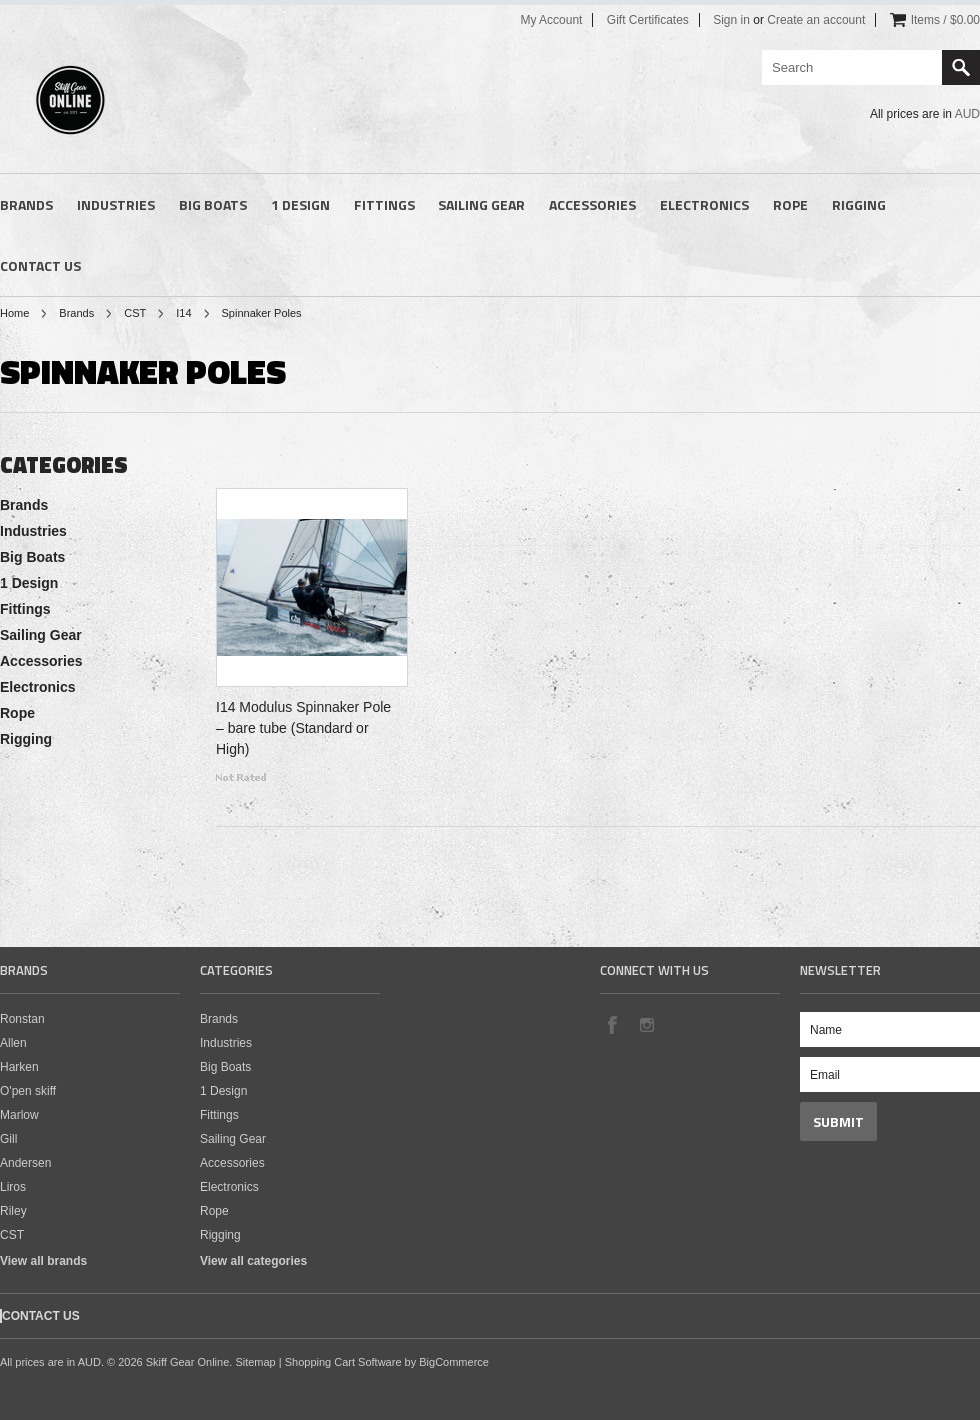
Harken (19, 1067)
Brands (26, 204)
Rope (790, 204)
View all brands (43, 1261)
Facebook (612, 1024)
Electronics (704, 204)
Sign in (731, 20)
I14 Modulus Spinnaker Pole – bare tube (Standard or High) (303, 728)
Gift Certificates (648, 20)
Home (14, 313)
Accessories (592, 204)
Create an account (816, 20)
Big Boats (213, 204)
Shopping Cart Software (343, 1362)
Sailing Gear (481, 204)
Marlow (19, 1115)
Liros (13, 1187)
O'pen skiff (28, 1091)
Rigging (859, 204)
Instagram (646, 1024)
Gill (8, 1139)
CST (135, 313)
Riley (13, 1211)
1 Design (300, 204)
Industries (116, 204)
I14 (183, 313)
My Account (551, 20)
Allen (13, 1043)
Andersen (25, 1163)
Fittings (384, 204)
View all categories (253, 1261)
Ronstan (22, 1019)
